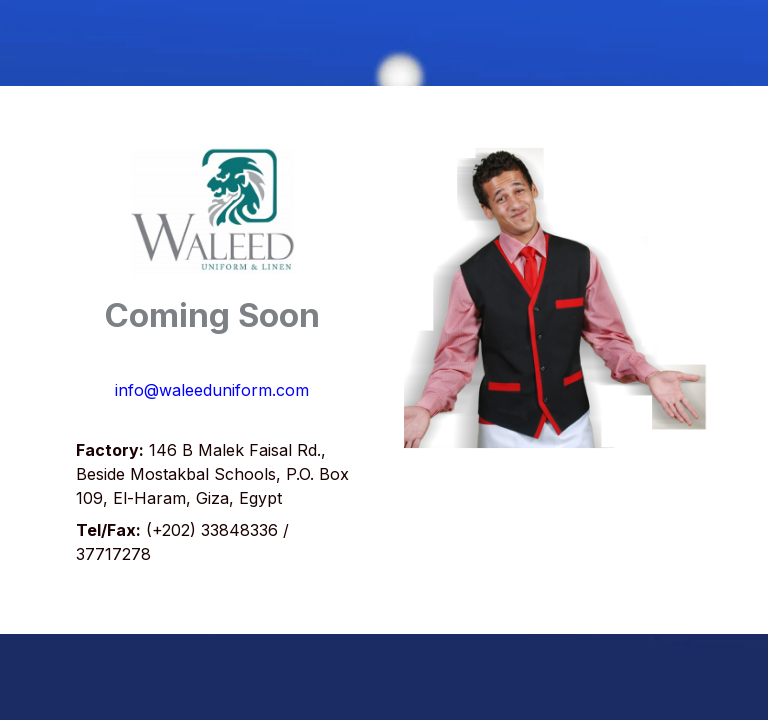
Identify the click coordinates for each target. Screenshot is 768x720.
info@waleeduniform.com (212, 390)
